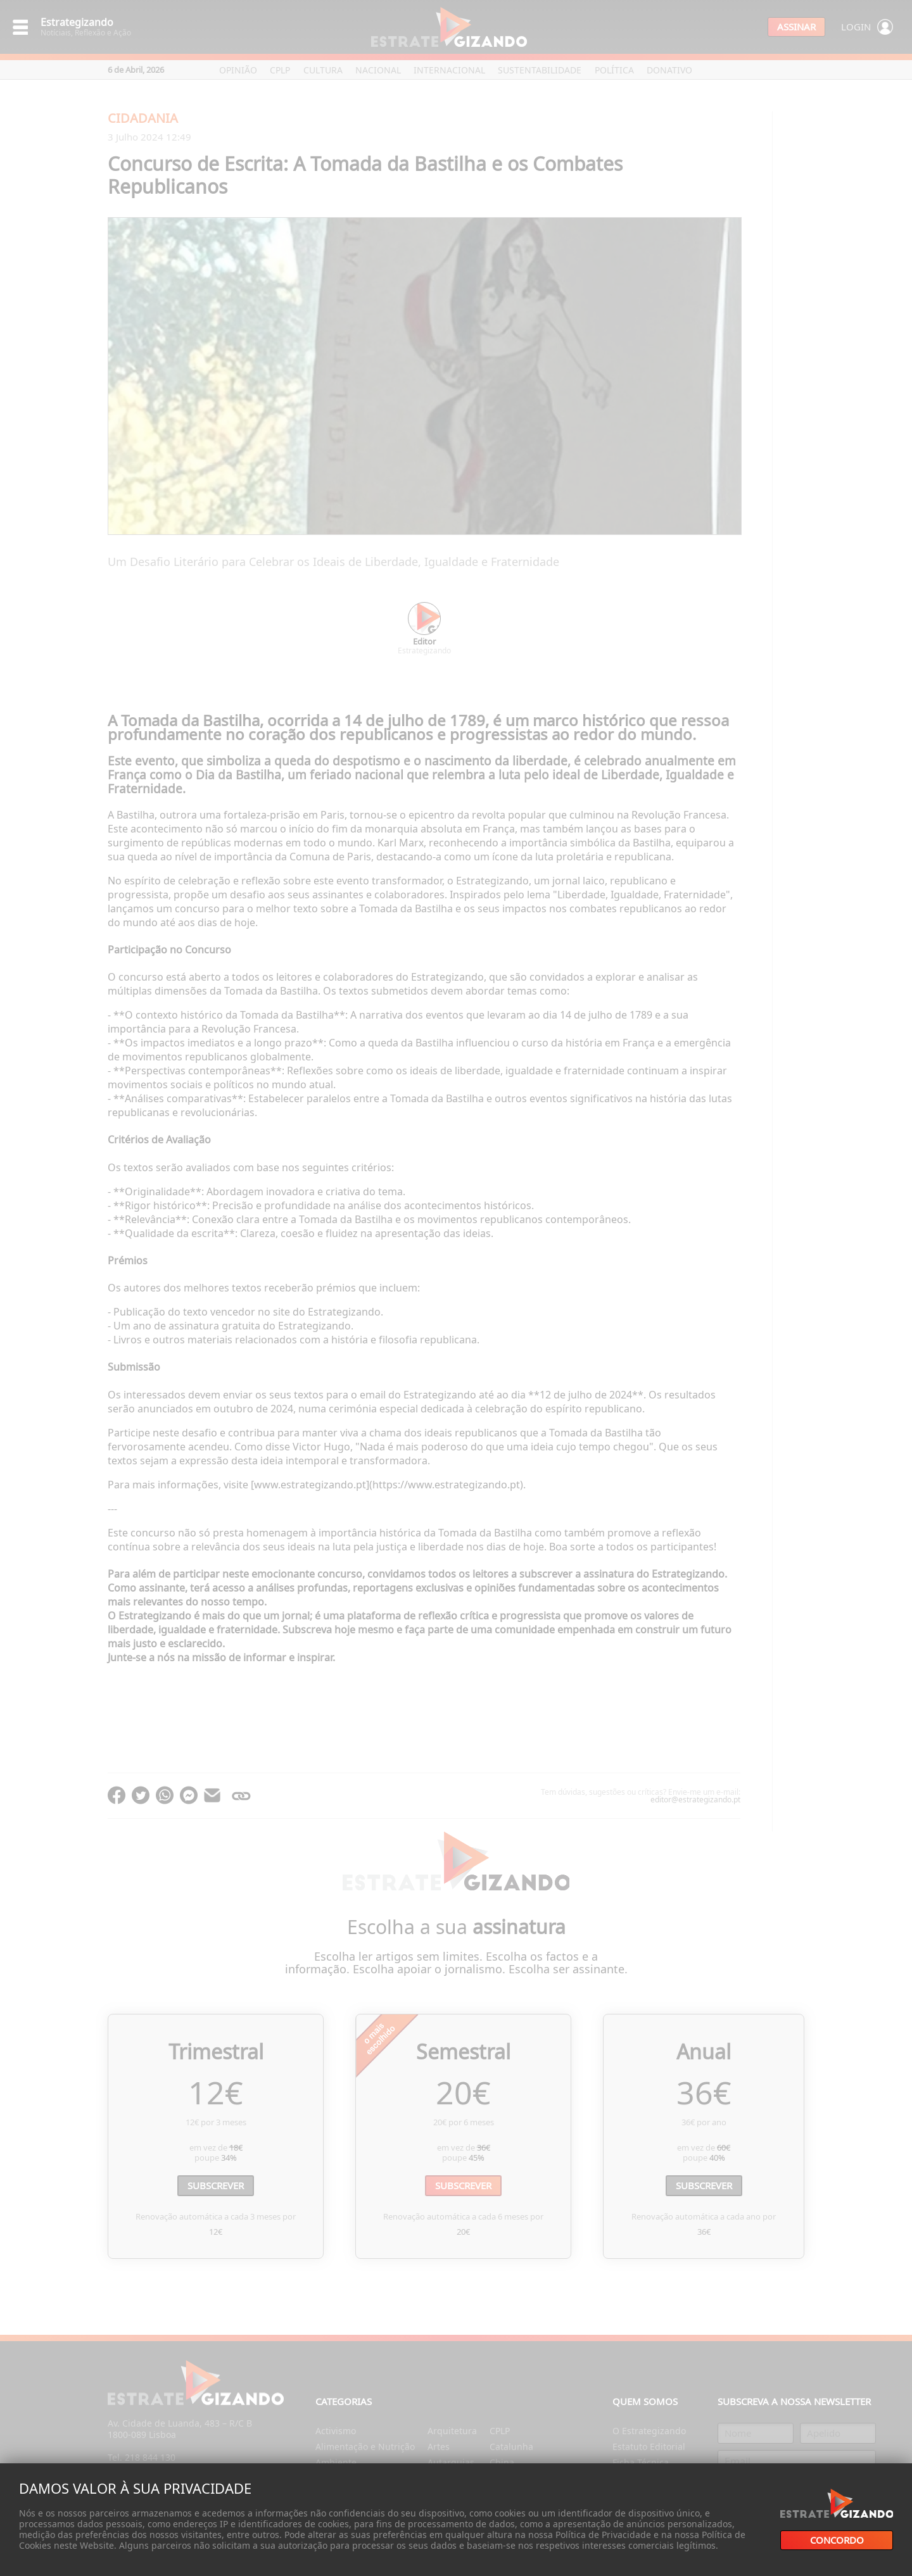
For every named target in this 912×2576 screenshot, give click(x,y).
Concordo (837, 2540)
